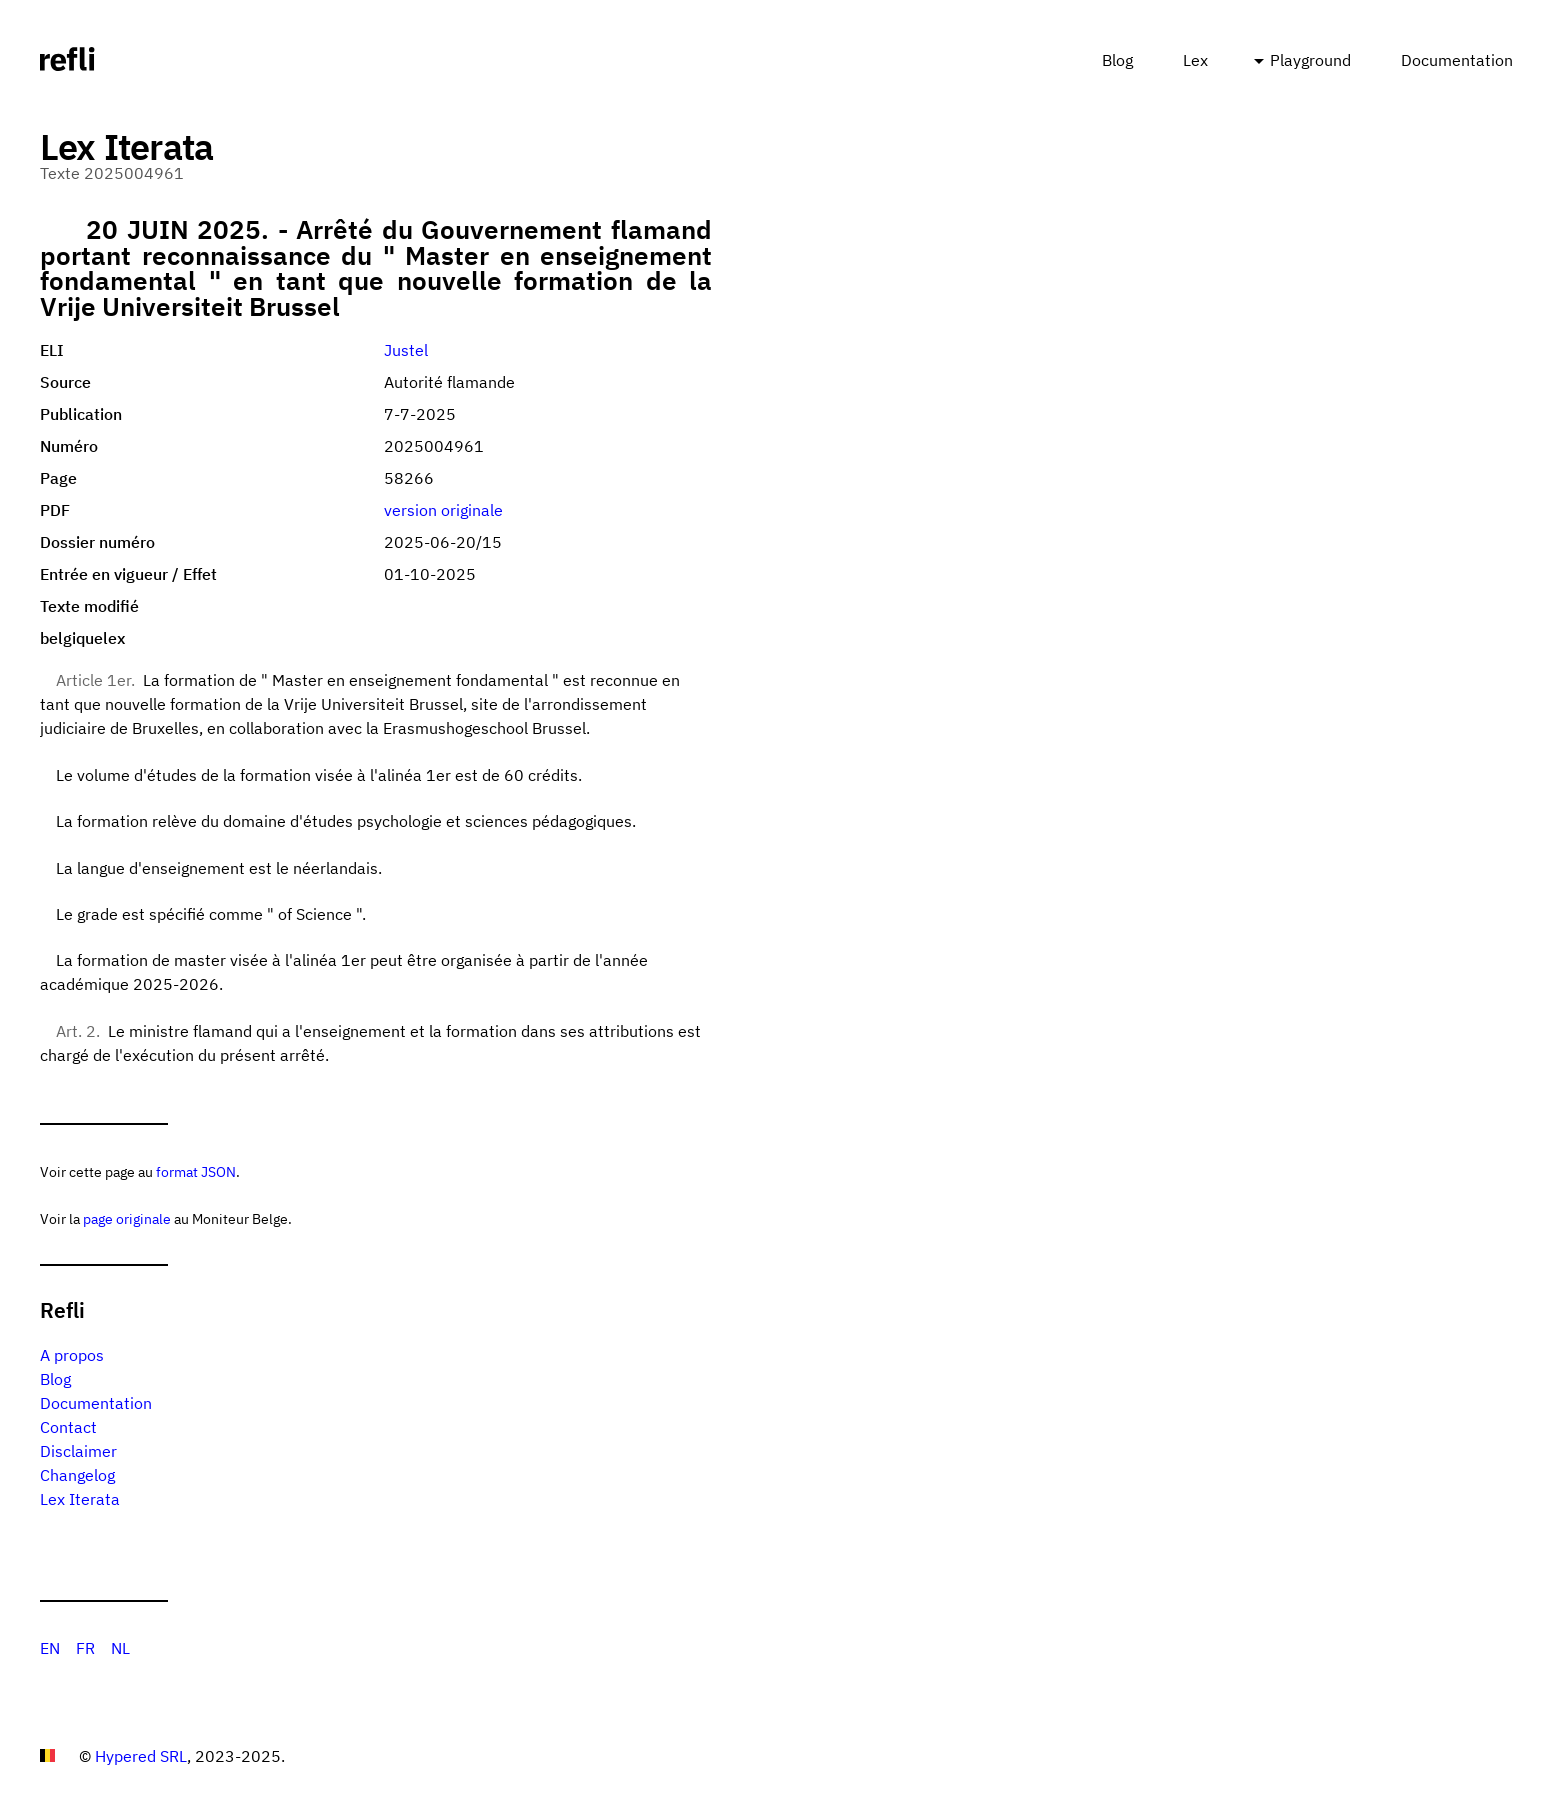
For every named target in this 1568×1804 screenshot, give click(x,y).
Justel (406, 350)
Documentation (1457, 60)
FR (85, 1648)
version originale (443, 510)
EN (50, 1648)
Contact (68, 1427)
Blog (1117, 60)
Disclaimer (78, 1451)
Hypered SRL (141, 1756)
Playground (1310, 60)
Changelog (77, 1475)
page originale (127, 1218)
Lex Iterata (80, 1499)
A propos (72, 1355)
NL (120, 1648)
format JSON (196, 1171)
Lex (1195, 60)
